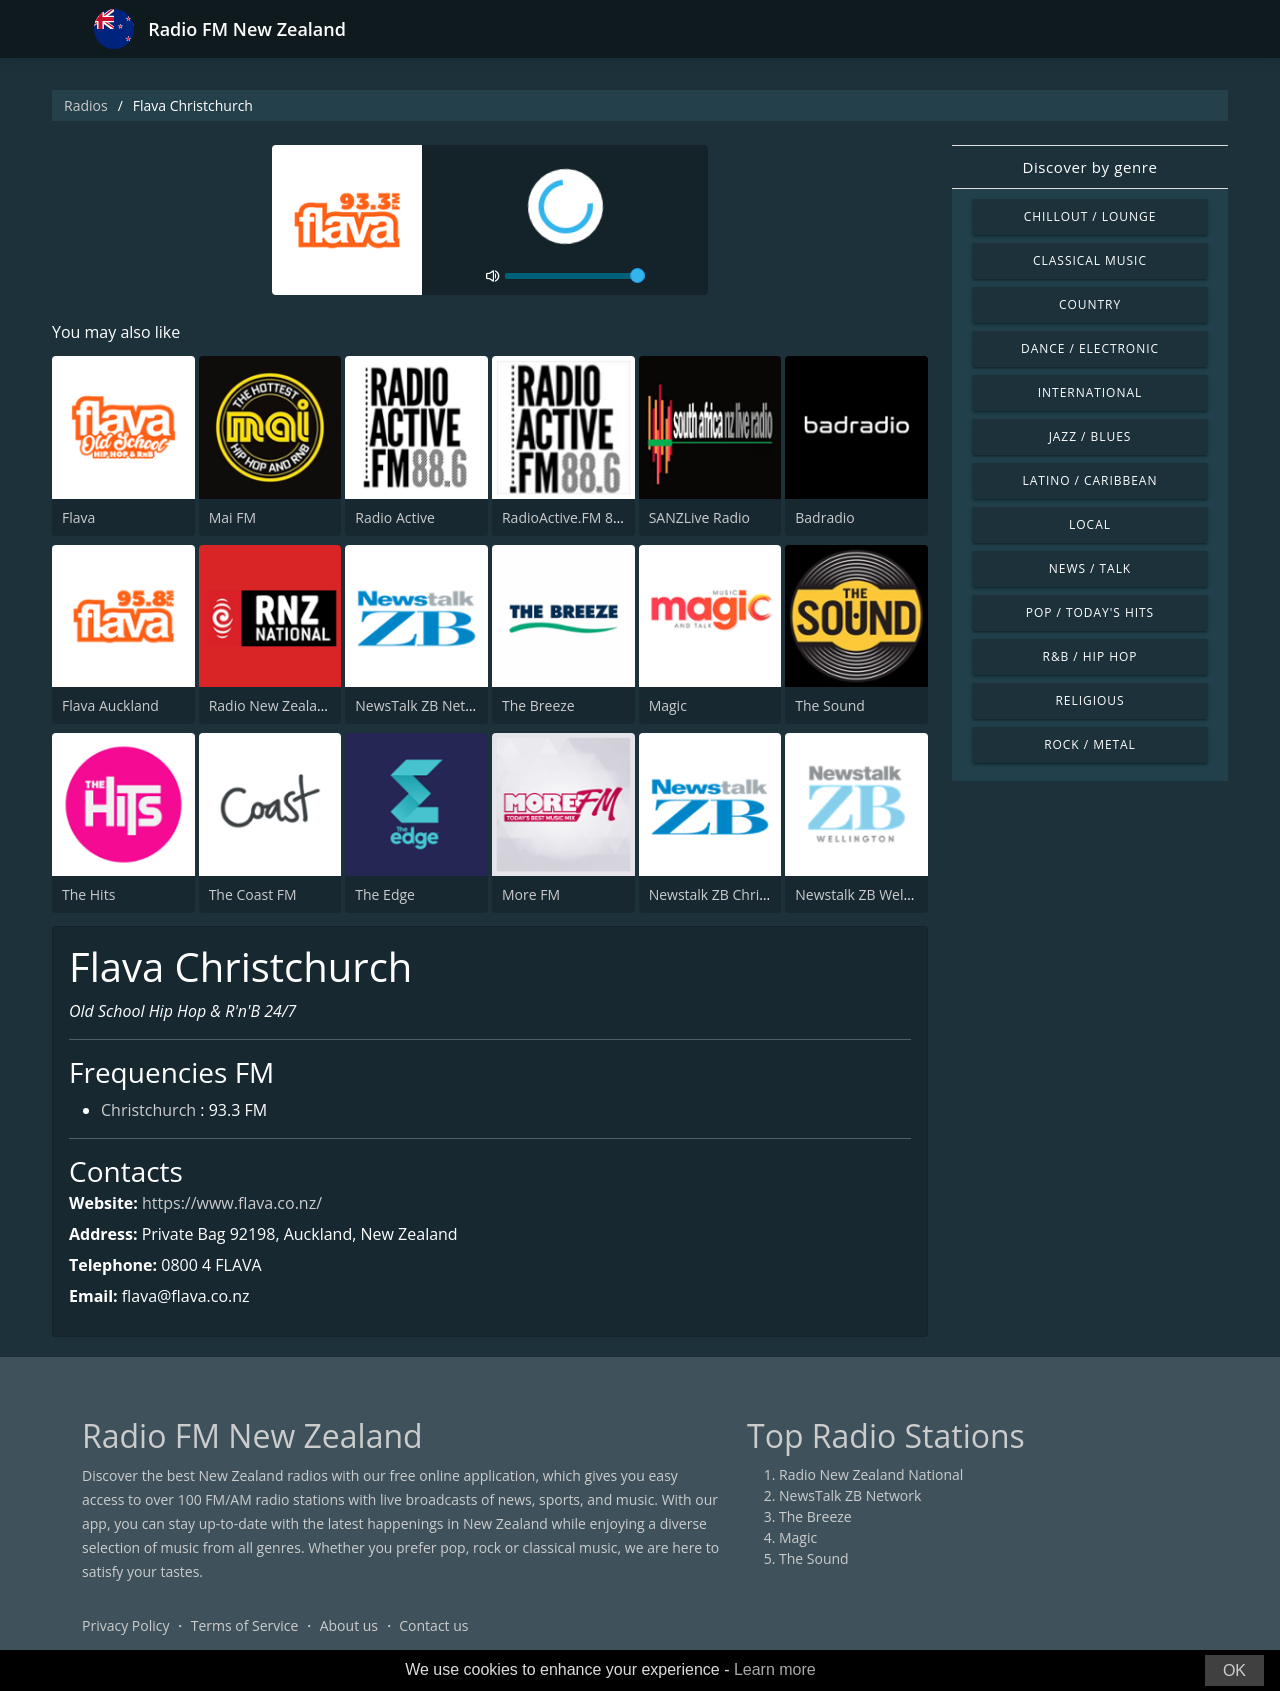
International (1090, 392)
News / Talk (1090, 568)
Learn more (775, 1669)
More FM (531, 894)
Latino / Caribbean (1090, 480)
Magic (668, 705)
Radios (86, 105)
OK (1234, 1670)
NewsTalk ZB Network (426, 705)
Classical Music (1090, 260)
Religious (1089, 700)
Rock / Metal (1090, 744)
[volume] (575, 276)
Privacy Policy (125, 1625)
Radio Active (395, 517)
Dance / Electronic (1090, 348)
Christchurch (148, 1110)
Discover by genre (1089, 167)
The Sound (830, 705)
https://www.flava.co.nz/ (232, 1203)
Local (1090, 524)
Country (1090, 304)
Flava (78, 517)
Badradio (824, 517)
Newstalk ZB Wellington (872, 894)
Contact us (433, 1625)
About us (349, 1625)
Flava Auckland (110, 705)
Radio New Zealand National (301, 705)
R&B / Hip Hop (1090, 656)
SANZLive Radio (699, 517)
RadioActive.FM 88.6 (567, 517)
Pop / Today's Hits (1090, 612)
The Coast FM (253, 894)
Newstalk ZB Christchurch (732, 894)
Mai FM (232, 517)
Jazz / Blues (1090, 436)
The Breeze (538, 705)
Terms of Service (245, 1625)
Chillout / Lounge (1090, 216)
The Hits (88, 894)
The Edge (385, 894)
